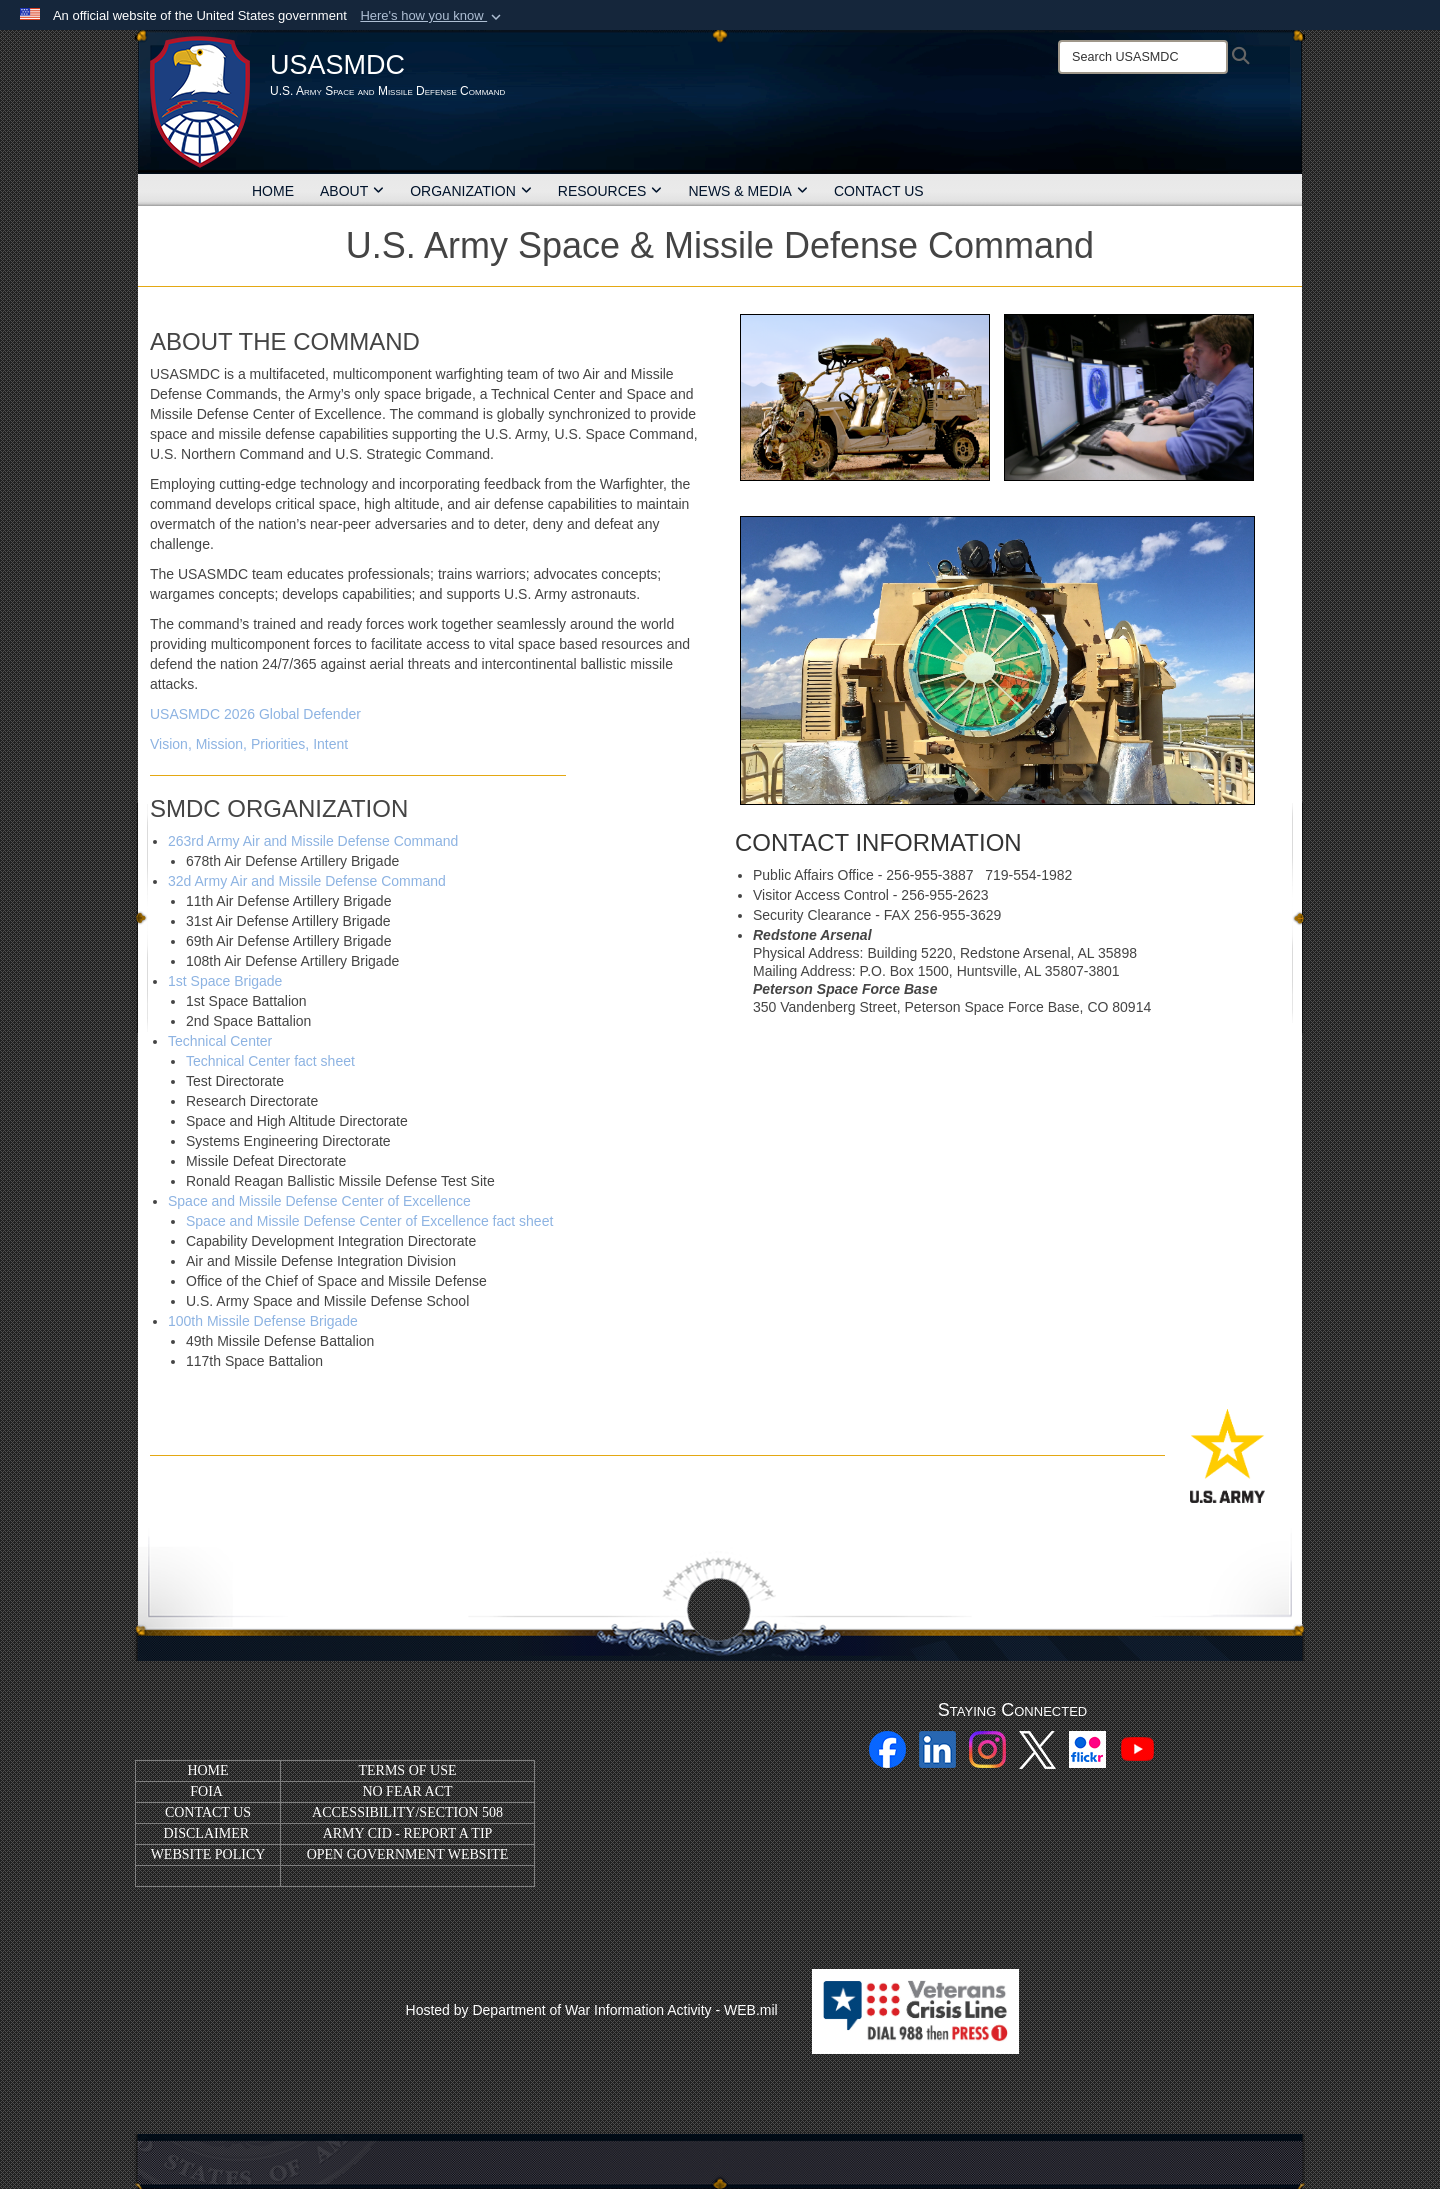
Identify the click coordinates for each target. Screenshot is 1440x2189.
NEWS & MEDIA (747, 191)
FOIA (206, 1791)
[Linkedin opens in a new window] (937, 1748)
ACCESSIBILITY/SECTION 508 (407, 1812)
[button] (432, 16)
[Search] (1143, 57)
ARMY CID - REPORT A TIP (408, 1833)
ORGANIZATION (471, 191)
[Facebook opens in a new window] (887, 1748)
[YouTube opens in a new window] (1137, 1748)
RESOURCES (610, 191)
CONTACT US (879, 191)
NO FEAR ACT (407, 1791)
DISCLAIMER (206, 1833)
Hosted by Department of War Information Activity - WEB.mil (592, 2010)
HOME (273, 191)
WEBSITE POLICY (208, 1854)
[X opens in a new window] (1037, 1748)
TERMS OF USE (407, 1770)
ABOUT (352, 191)
